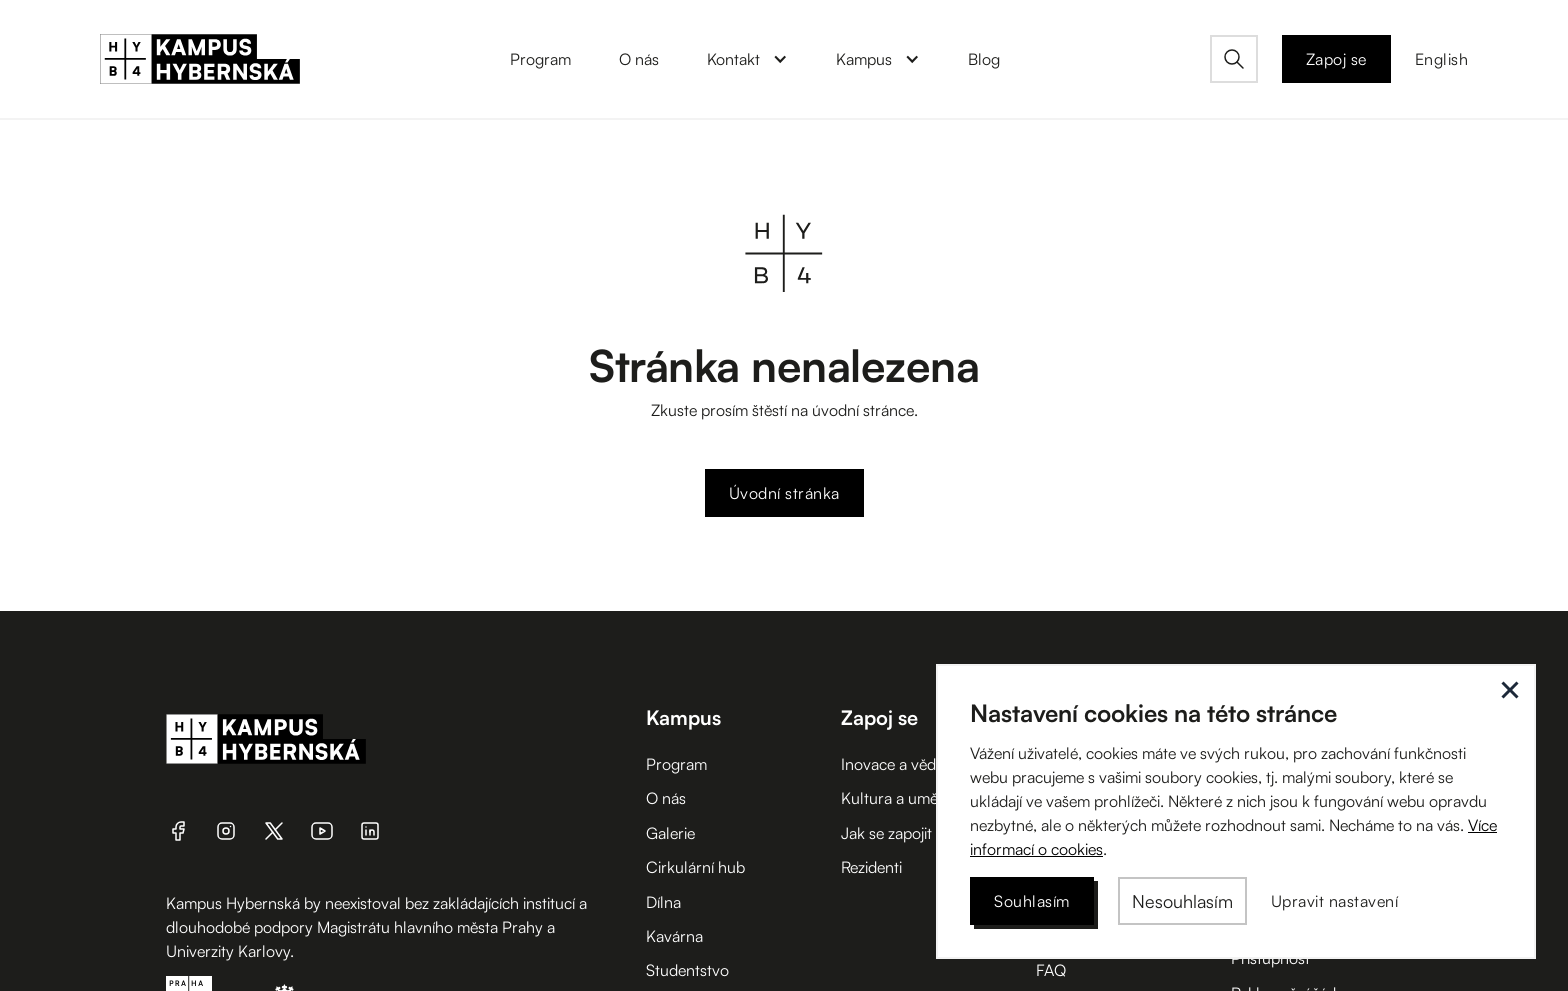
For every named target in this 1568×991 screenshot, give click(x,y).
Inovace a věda (892, 764)
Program (676, 764)
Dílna (663, 902)
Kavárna (674, 936)
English (1442, 59)
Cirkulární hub (695, 867)
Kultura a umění (895, 798)
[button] (747, 59)
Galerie (670, 833)
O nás (666, 798)
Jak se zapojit (886, 833)
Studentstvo (687, 970)
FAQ (1051, 970)
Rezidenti (871, 867)
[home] (200, 59)
